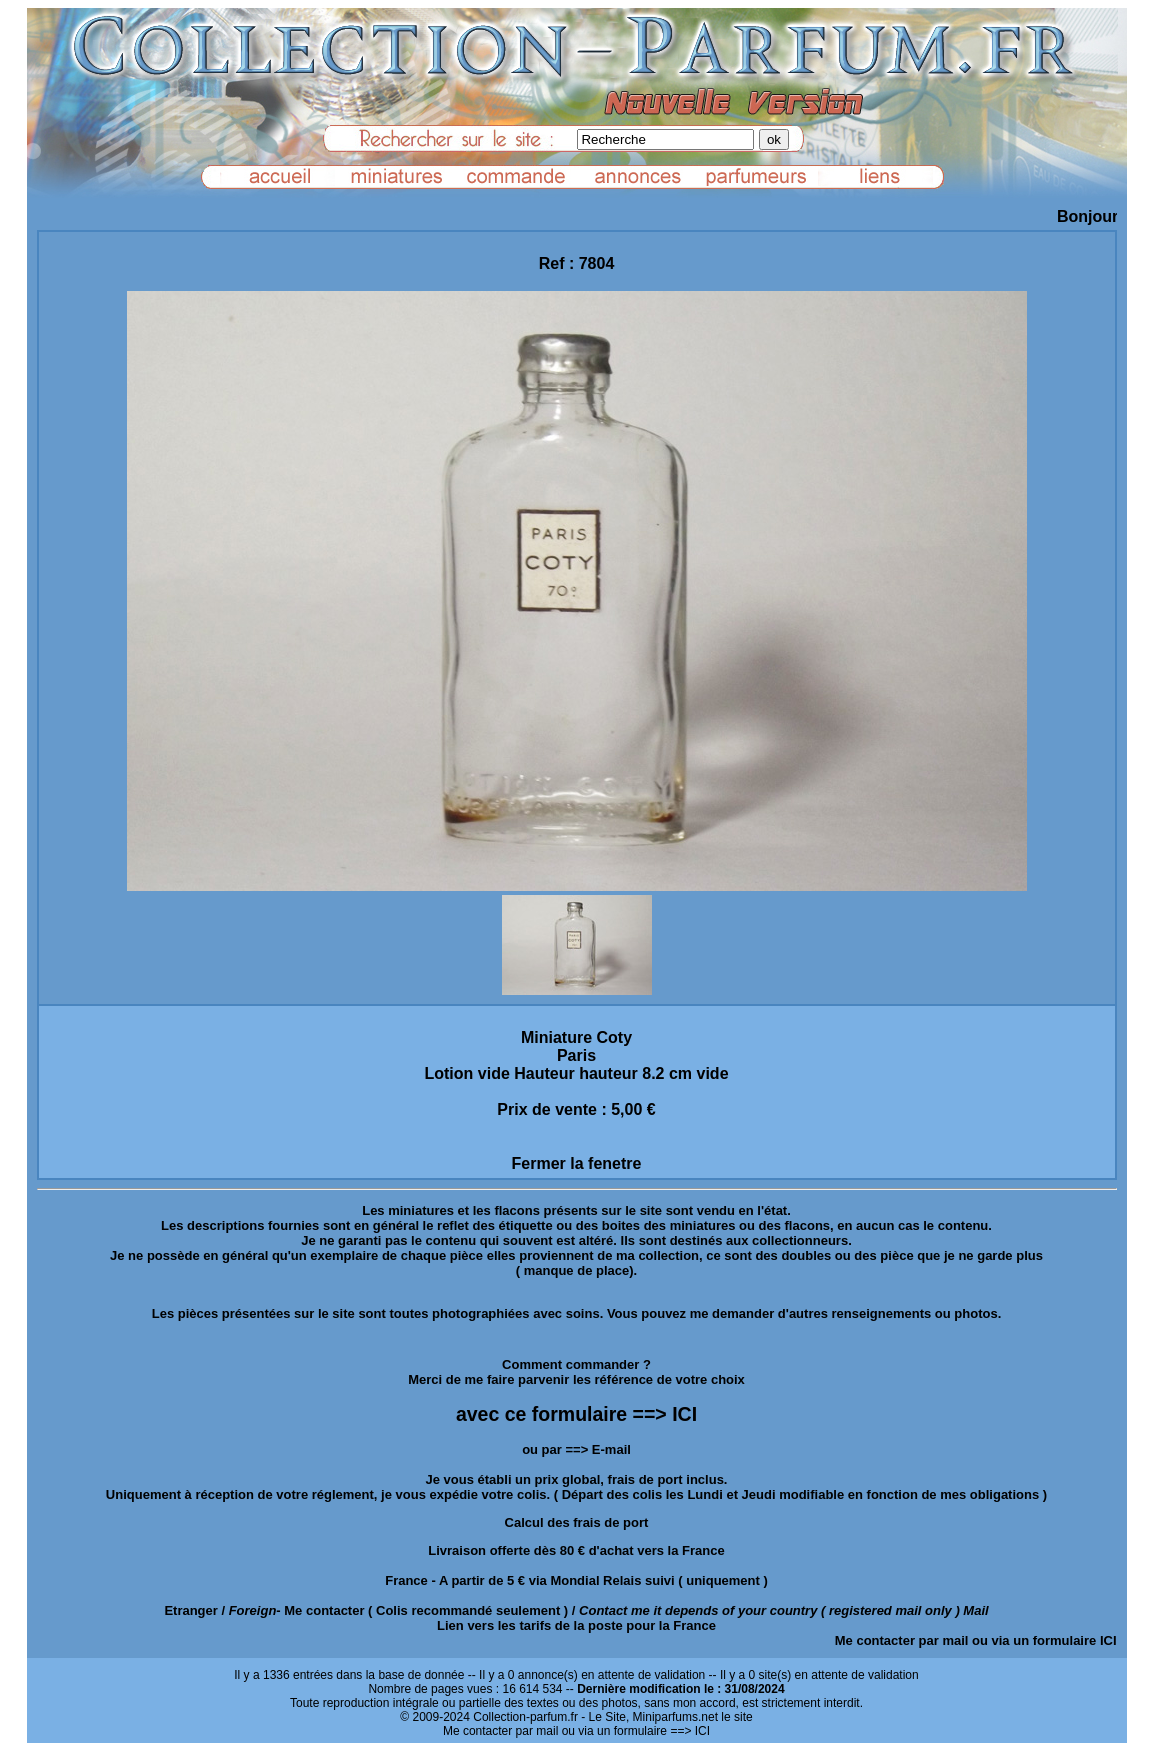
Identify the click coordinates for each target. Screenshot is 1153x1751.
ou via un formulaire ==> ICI (636, 1731)
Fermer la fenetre (577, 1163)
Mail (975, 1610)
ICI (1108, 1640)
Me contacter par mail (902, 1640)
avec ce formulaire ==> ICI (576, 1414)
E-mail (611, 1449)
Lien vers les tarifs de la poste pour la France (576, 1625)
